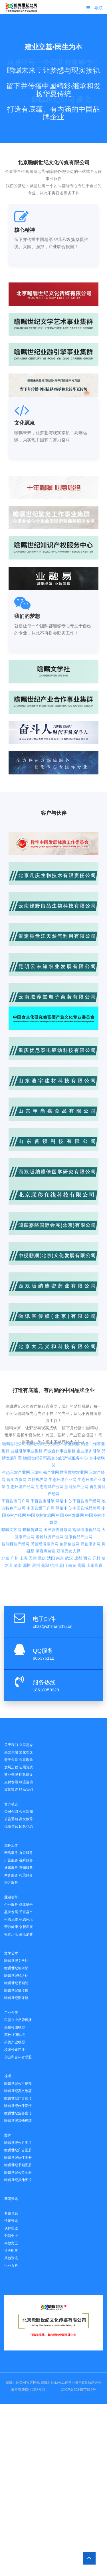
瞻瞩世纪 (47, 2383)
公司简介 (26, 1745)
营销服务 (26, 1868)
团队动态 (26, 1826)
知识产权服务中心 (72, 1395)
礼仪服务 (26, 1875)
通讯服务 (11, 1868)
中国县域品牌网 (86, 1445)
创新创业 (11, 2236)
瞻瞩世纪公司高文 (39, 1395)
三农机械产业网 (45, 1409)
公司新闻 (26, 1812)
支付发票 (11, 1782)
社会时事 (11, 2251)
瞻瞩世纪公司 (14, 1381)
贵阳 (81, 1502)
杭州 (54, 1502)
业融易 (89, 2383)
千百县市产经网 (86, 1438)
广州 (15, 1495)
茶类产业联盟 (14, 2042)
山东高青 (94, 1502)
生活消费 (26, 1934)
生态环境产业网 (62, 1416)
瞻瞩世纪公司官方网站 (23, 2383)
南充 (72, 1502)
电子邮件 (44, 1619)
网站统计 (53, 2390)
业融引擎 (11, 1897)
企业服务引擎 (88, 1388)
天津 (33, 1495)
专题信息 (11, 2213)
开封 (96, 1495)
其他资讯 (11, 2258)
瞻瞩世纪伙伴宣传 (18, 2106)
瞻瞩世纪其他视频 (18, 2121)
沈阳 (51, 1495)
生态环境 (26, 1919)
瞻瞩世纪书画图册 (18, 2165)
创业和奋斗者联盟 (18, 2057)
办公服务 (26, 1853)
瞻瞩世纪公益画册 (18, 2172)
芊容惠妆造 (46, 1488)
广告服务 (11, 1860)
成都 (78, 1495)
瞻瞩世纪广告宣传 (18, 2098)
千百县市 (26, 1912)
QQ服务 (43, 1651)
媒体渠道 (11, 1790)
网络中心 (64, 1438)
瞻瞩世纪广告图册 (18, 2150)
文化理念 (26, 1752)
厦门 (63, 1502)
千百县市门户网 (15, 1438)
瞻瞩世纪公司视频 (18, 2083)
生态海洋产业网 (50, 1424)
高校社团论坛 (14, 2035)
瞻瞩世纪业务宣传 (18, 2113)
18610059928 (46, 1689)
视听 (7, 2076)
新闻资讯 (11, 2199)
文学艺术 (11, 1953)
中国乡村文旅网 (41, 1452)
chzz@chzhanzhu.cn (52, 1626)
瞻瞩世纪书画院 (16, 1983)
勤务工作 (11, 1845)
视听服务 (26, 1860)
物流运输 (26, 1782)
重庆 (42, 1495)
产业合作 (11, 2012)
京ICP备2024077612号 (78, 2390)
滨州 (36, 1502)
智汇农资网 (17, 1416)
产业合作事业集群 (60, 1388)
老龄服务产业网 (50, 1474)
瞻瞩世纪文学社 (16, 1961)
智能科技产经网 (15, 1481)
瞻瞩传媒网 (33, 1466)
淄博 (27, 1502)
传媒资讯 (11, 2221)
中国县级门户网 (40, 1445)
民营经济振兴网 (44, 1481)
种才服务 (11, 1883)
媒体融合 (26, 1905)
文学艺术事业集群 (64, 1381)
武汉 (69, 1495)
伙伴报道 (11, 2228)
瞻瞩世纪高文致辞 (18, 2091)
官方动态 (11, 1804)
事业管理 (11, 1775)
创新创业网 (70, 1481)
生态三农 (11, 1919)
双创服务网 (90, 1481)
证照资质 (26, 1767)
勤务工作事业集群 (68, 2383)
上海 (24, 1495)
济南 (18, 1502)
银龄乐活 (11, 1934)
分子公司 (11, 1760)
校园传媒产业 (14, 2050)
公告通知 (11, 1819)
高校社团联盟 (14, 2027)
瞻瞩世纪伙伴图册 (18, 2158)
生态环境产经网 (21, 1424)
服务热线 (44, 1682)
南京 (60, 1495)
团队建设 (26, 1775)
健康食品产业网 (78, 1474)
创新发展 (26, 1927)
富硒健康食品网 (86, 1466)
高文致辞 (26, 1819)
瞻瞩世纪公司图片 (18, 2143)
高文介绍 (11, 1752)
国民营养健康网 (58, 1466)
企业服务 (11, 1905)
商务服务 (11, 1875)
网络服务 (11, 1853)
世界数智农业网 (74, 1409)
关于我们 (11, 1745)
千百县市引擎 (42, 1438)
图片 (7, 2135)
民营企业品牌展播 (18, 2020)
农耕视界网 (38, 1416)
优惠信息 (11, 1826)
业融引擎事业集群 (27, 1388)
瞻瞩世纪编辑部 (16, 1968)
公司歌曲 (26, 1760)
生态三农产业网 (16, 1409)
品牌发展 (11, 1912)
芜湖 (45, 1502)
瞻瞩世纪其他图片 (18, 2180)
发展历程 (11, 1767)
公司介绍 (11, 1812)
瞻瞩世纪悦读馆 (16, 1990)
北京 (5, 1495)
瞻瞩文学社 (37, 1381)
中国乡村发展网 (70, 1452)
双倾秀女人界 (68, 1488)
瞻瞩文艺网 (11, 1466)
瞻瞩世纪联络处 (16, 1976)
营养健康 (11, 1927)
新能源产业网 (76, 1424)
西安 (87, 1495)
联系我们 (26, 1790)
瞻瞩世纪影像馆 (16, 1998)
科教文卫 (11, 2243)
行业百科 (11, 2265)
